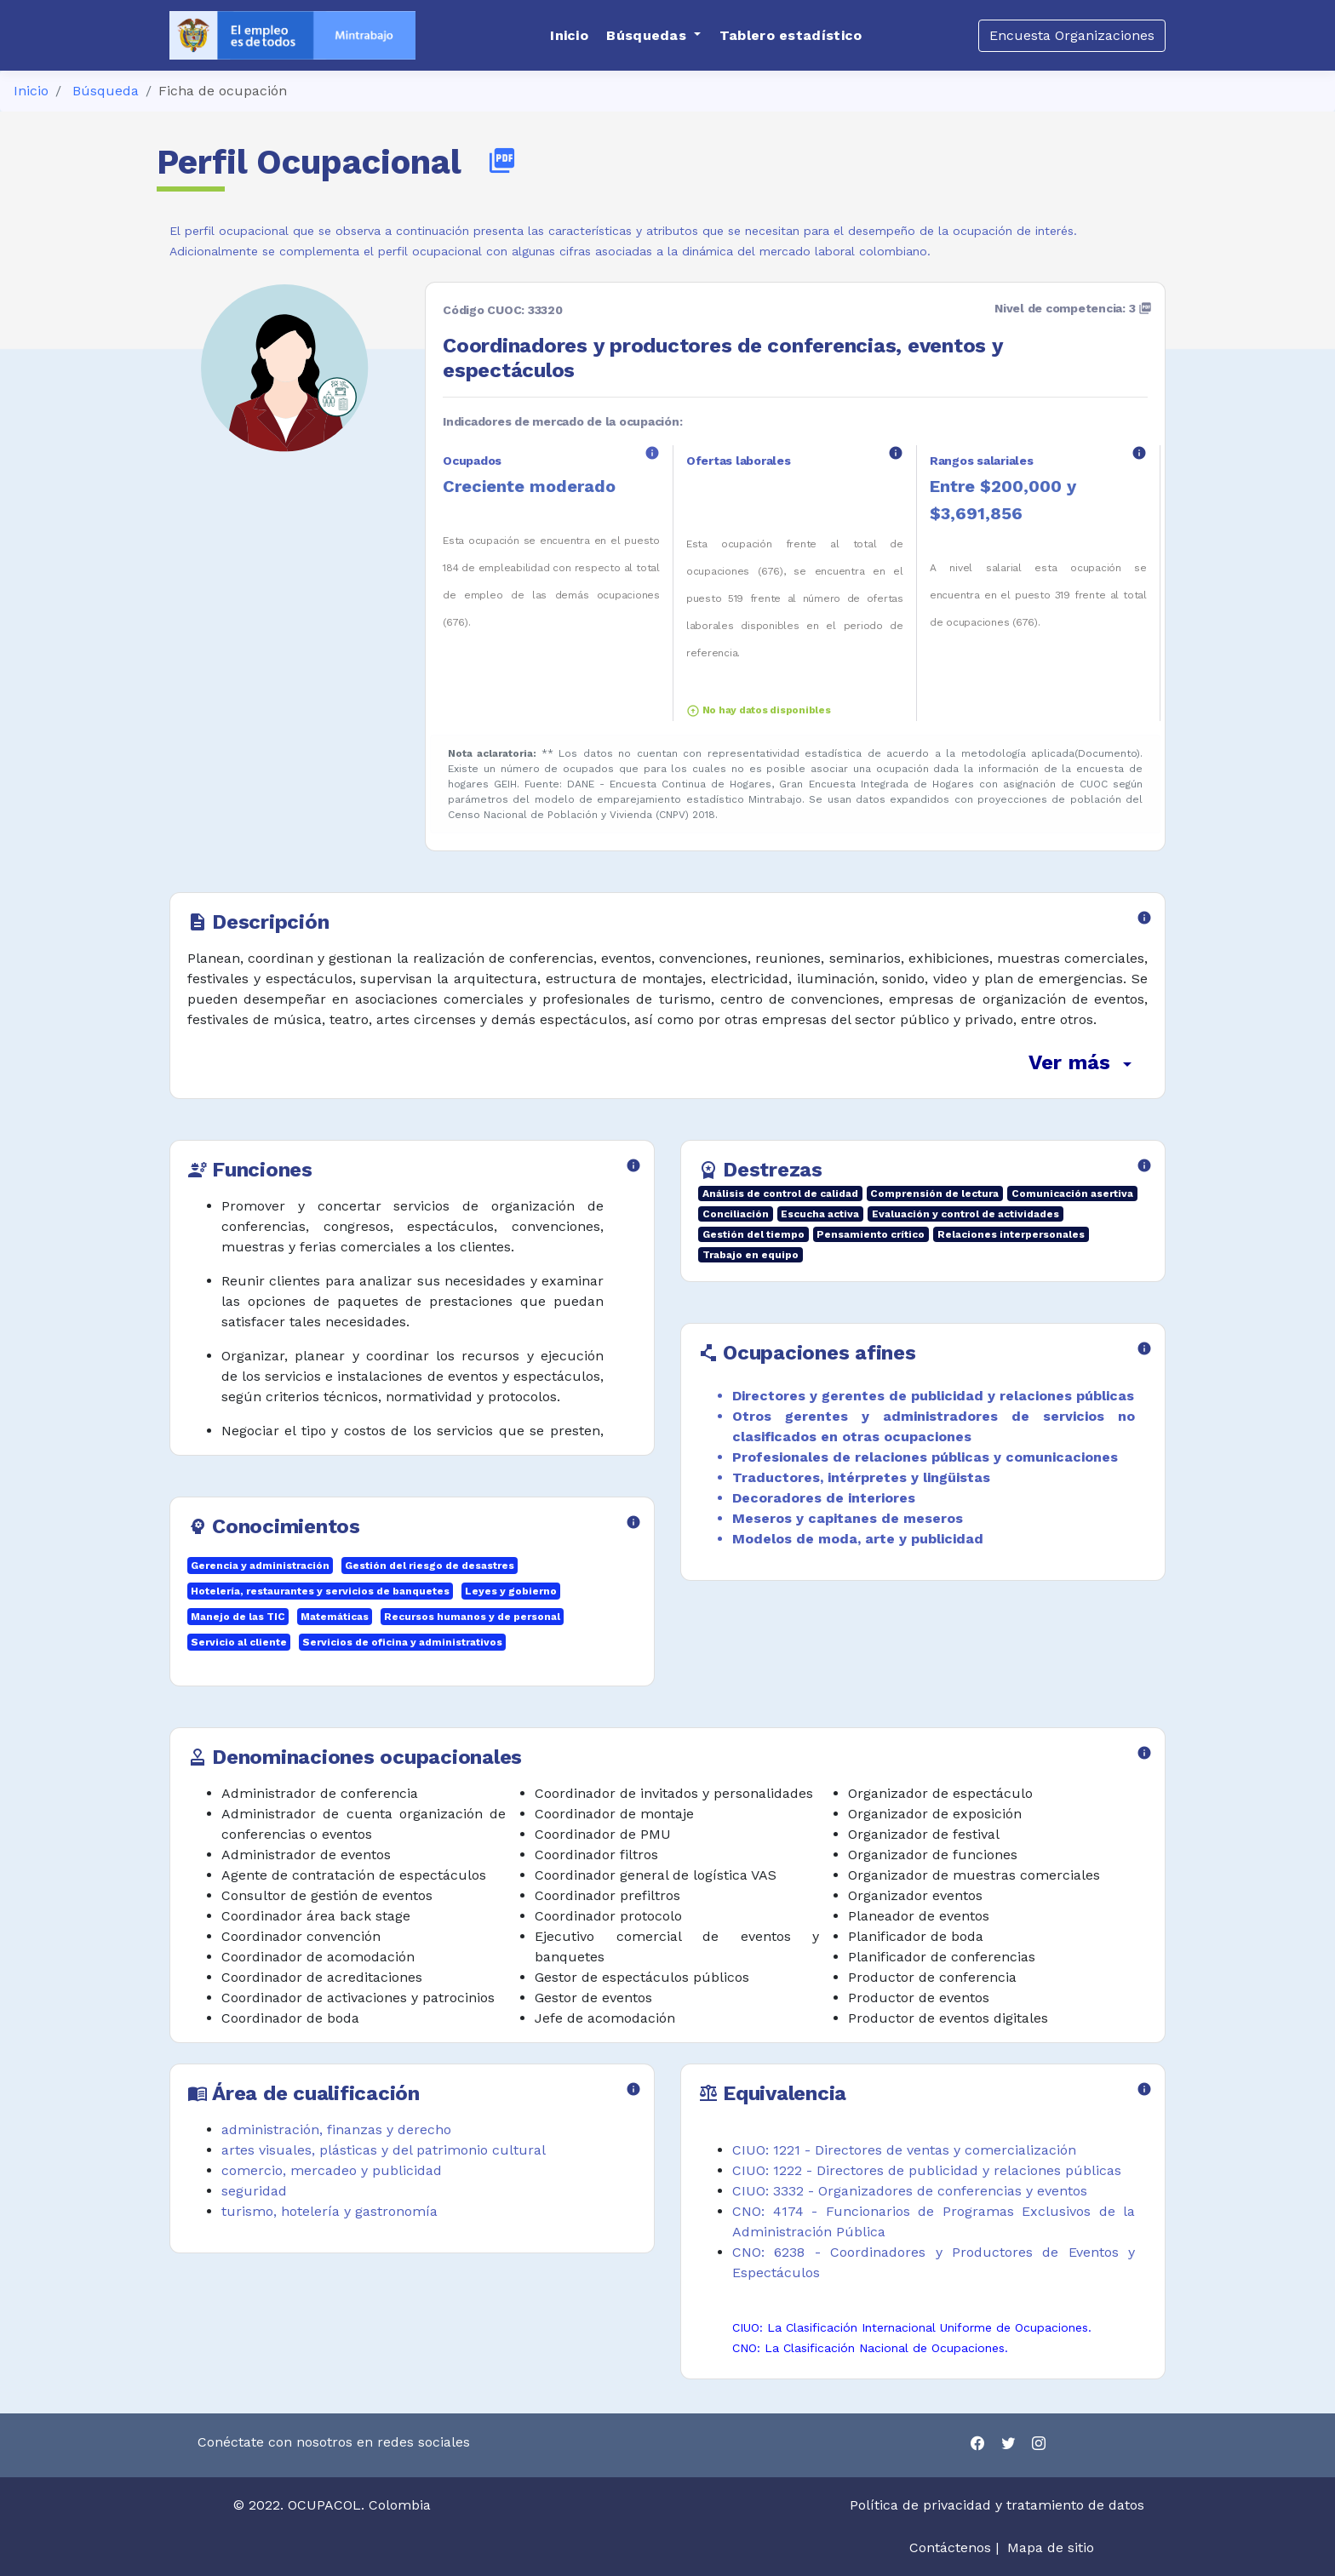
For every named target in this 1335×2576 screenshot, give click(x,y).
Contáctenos (950, 2547)
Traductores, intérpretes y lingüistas (861, 1477)
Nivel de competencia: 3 (1073, 308)
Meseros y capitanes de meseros (847, 1518)
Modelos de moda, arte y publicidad (857, 1539)
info (652, 453)
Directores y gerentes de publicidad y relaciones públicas (933, 1396)
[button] (653, 36)
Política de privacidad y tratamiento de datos (999, 2505)
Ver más (1082, 1062)
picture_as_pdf (502, 160)
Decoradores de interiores (823, 1498)
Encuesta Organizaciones (1072, 35)
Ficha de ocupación (222, 91)
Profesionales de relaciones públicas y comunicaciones (925, 1457)
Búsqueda (105, 91)
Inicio (31, 91)
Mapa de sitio (1050, 2547)
